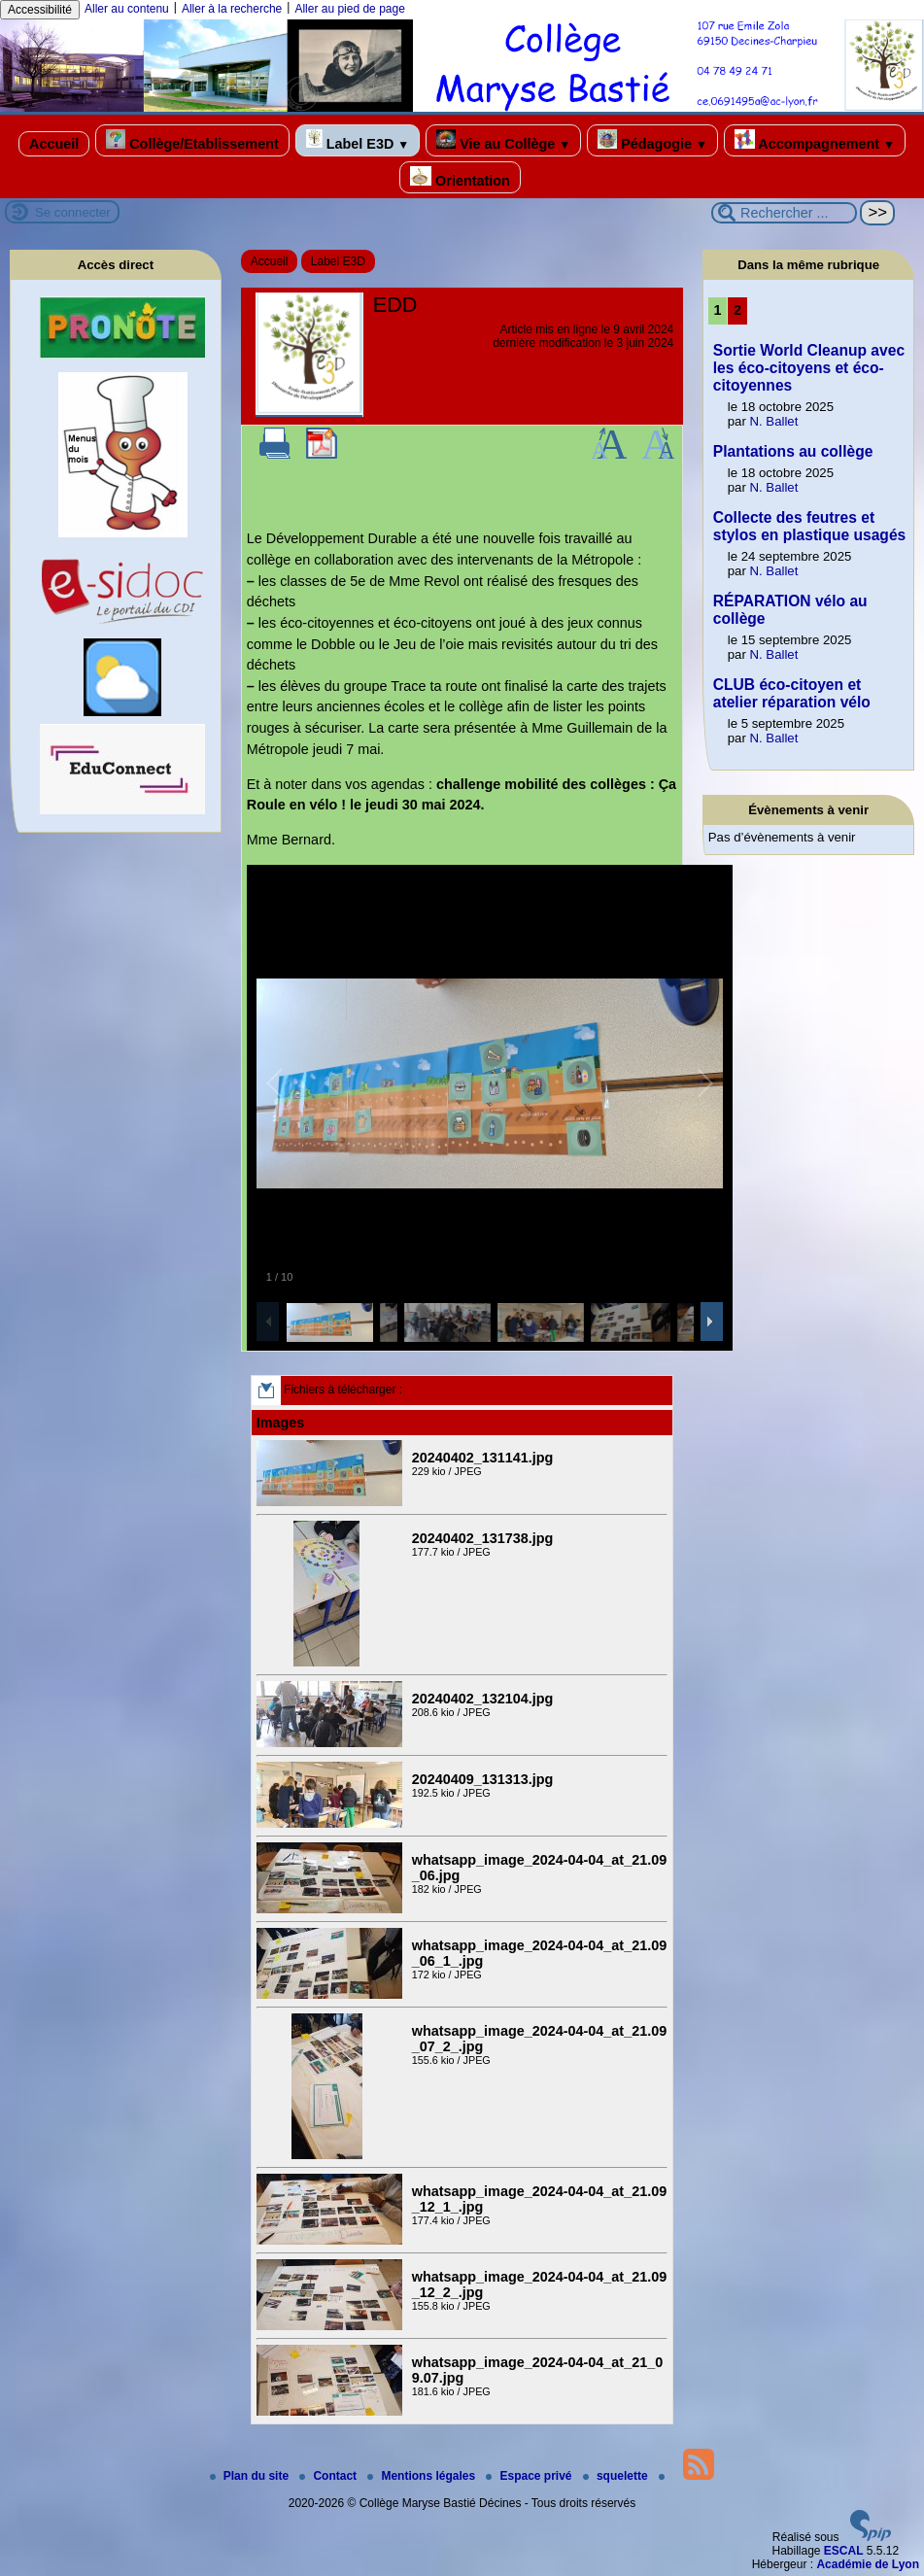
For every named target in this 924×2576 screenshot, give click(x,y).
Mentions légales (422, 2476)
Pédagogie (652, 140)
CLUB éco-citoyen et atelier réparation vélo (792, 693)
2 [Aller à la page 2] (737, 310)
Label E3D (357, 140)
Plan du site (251, 2476)
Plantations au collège (793, 451)
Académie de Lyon (867, 2564)
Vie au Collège (503, 140)
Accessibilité (40, 10)
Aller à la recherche (232, 9)
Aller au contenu (127, 9)
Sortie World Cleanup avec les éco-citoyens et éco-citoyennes (809, 368)
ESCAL (844, 2551)
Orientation (460, 177)
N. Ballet (774, 421)
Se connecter (73, 212)
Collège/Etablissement (192, 140)
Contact (329, 2476)
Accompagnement (815, 140)
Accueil (54, 144)
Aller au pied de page (349, 9)
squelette (617, 2476)
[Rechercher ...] (784, 212)
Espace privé (530, 2476)
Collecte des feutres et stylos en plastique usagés (809, 526)
